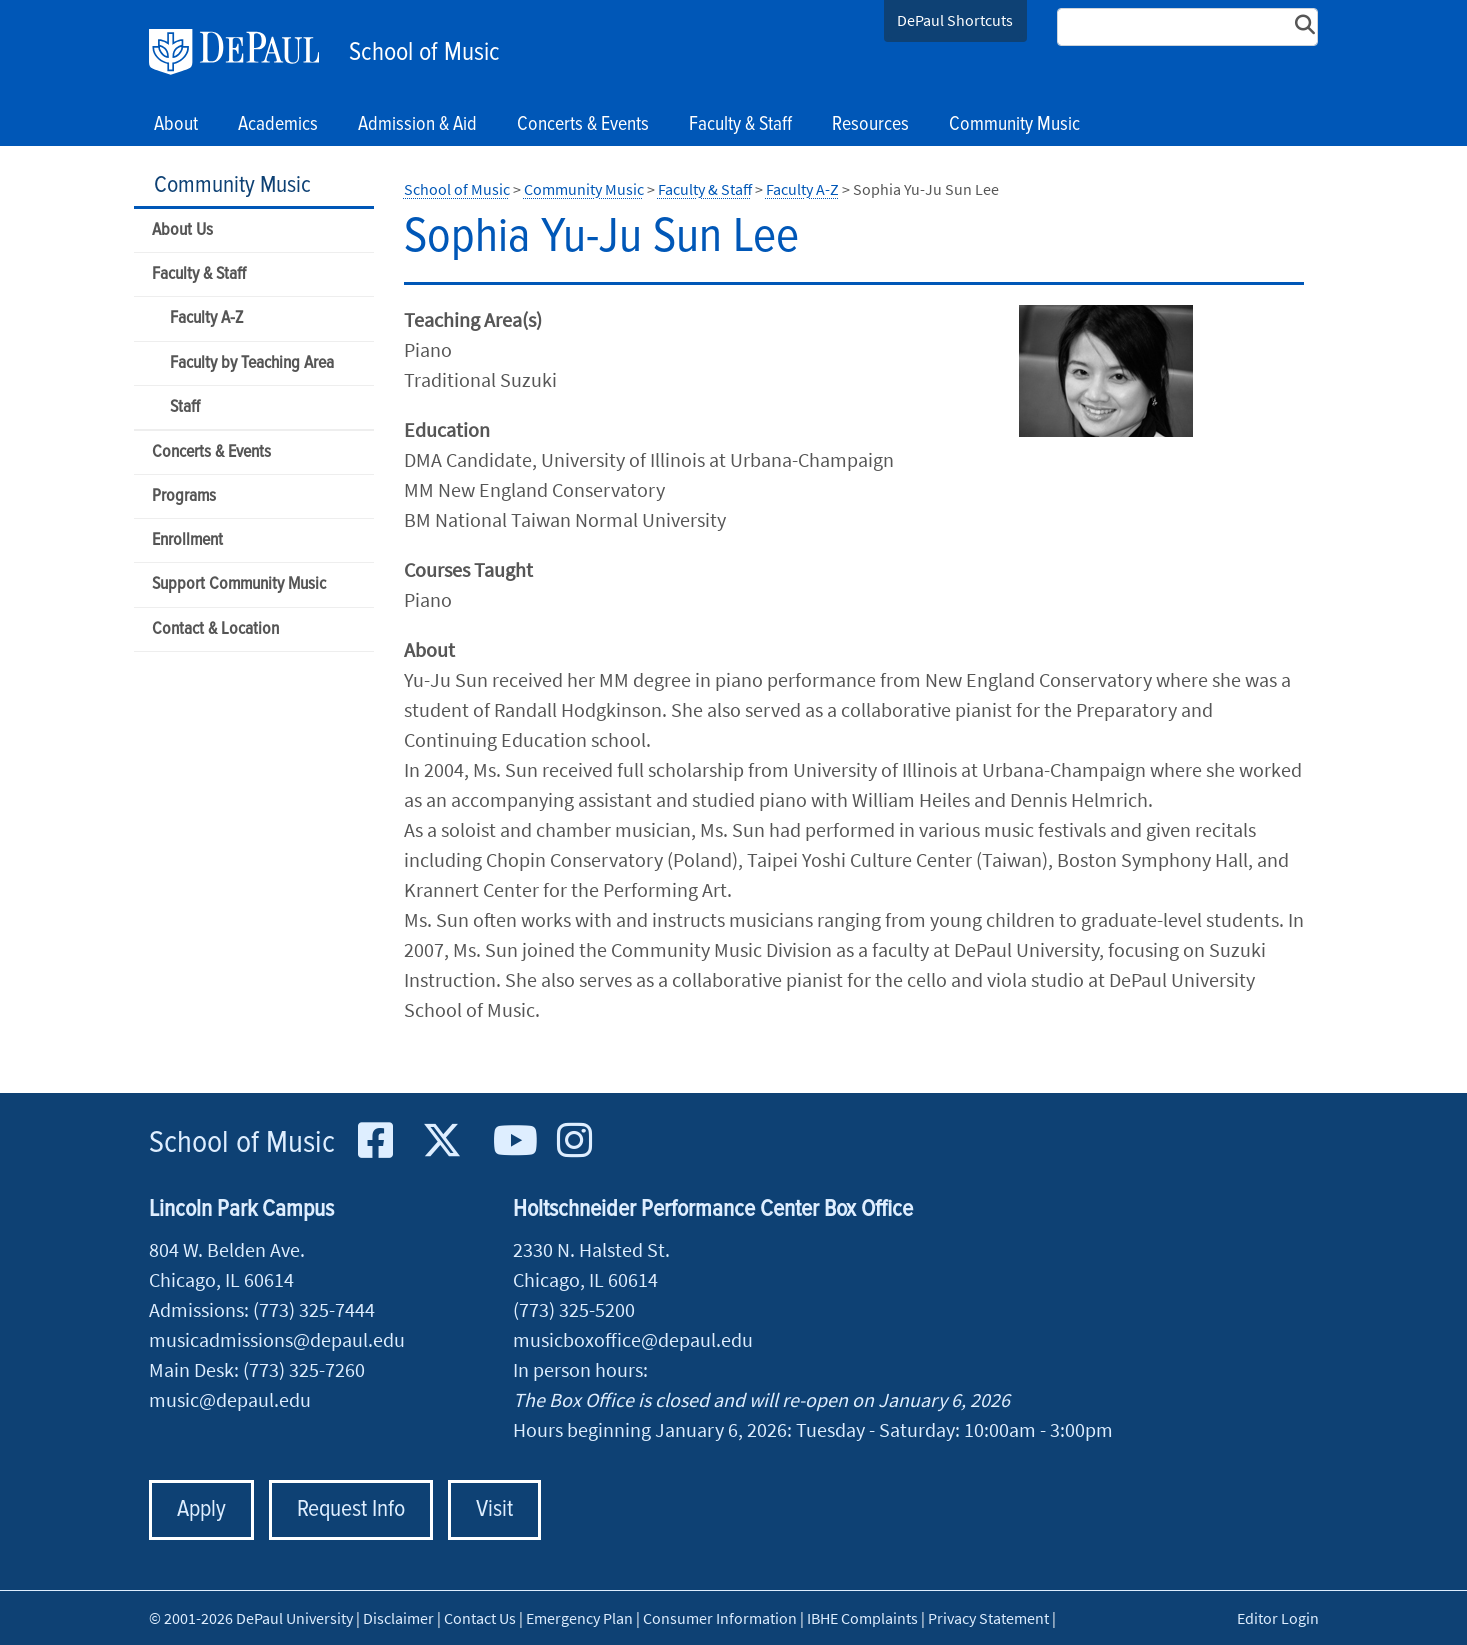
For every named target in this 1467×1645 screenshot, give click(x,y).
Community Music (232, 185)
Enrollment (187, 540)
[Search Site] (1188, 27)
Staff (185, 407)
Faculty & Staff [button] (740, 125)
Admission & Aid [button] (417, 125)
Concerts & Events (211, 452)
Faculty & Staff (199, 274)
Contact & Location (215, 629)
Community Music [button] (1014, 125)
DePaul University (244, 52)
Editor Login (1278, 1618)
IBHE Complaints (862, 1618)
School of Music (424, 53)
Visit (494, 1509)
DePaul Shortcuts (955, 20)
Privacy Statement (988, 1618)
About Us (182, 230)
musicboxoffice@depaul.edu (633, 1339)
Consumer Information (720, 1618)
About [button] (176, 125)
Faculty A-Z (206, 318)
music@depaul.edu (230, 1399)
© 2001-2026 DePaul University (251, 1618)
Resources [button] (870, 125)
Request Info (351, 1509)
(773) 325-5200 (574, 1309)
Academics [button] (278, 125)
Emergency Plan (579, 1618)
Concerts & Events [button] (583, 125)
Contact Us (480, 1618)
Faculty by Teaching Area (252, 363)
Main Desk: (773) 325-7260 (257, 1369)
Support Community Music (239, 584)
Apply (201, 1509)
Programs (184, 496)
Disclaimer (398, 1618)
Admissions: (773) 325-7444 (262, 1309)
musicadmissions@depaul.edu (277, 1339)
